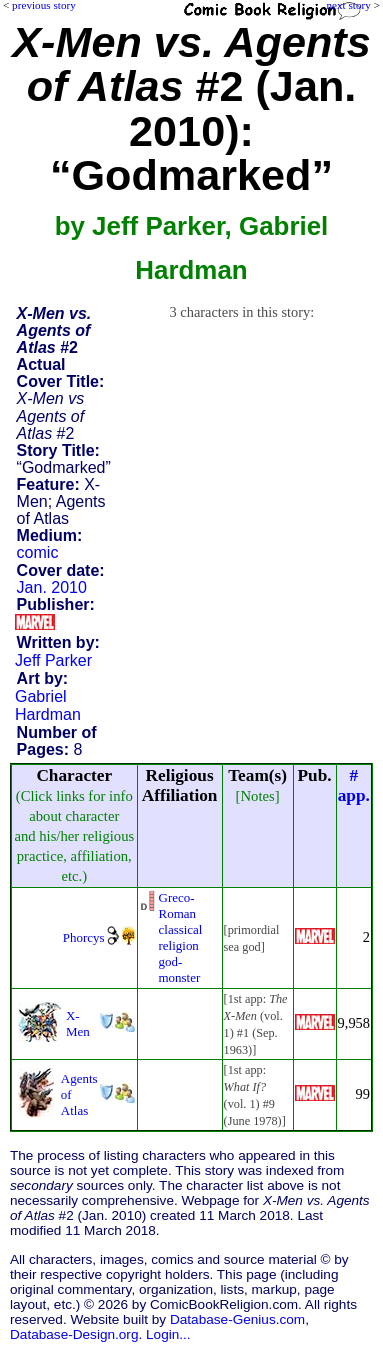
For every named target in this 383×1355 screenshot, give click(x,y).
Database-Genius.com (237, 1319)
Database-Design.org (74, 1334)
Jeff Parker (53, 660)
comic (38, 552)
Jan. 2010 (52, 587)
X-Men (78, 1023)
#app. (354, 785)
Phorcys (84, 937)
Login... (168, 1334)
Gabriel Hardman (48, 705)
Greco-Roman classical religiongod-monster (181, 937)
